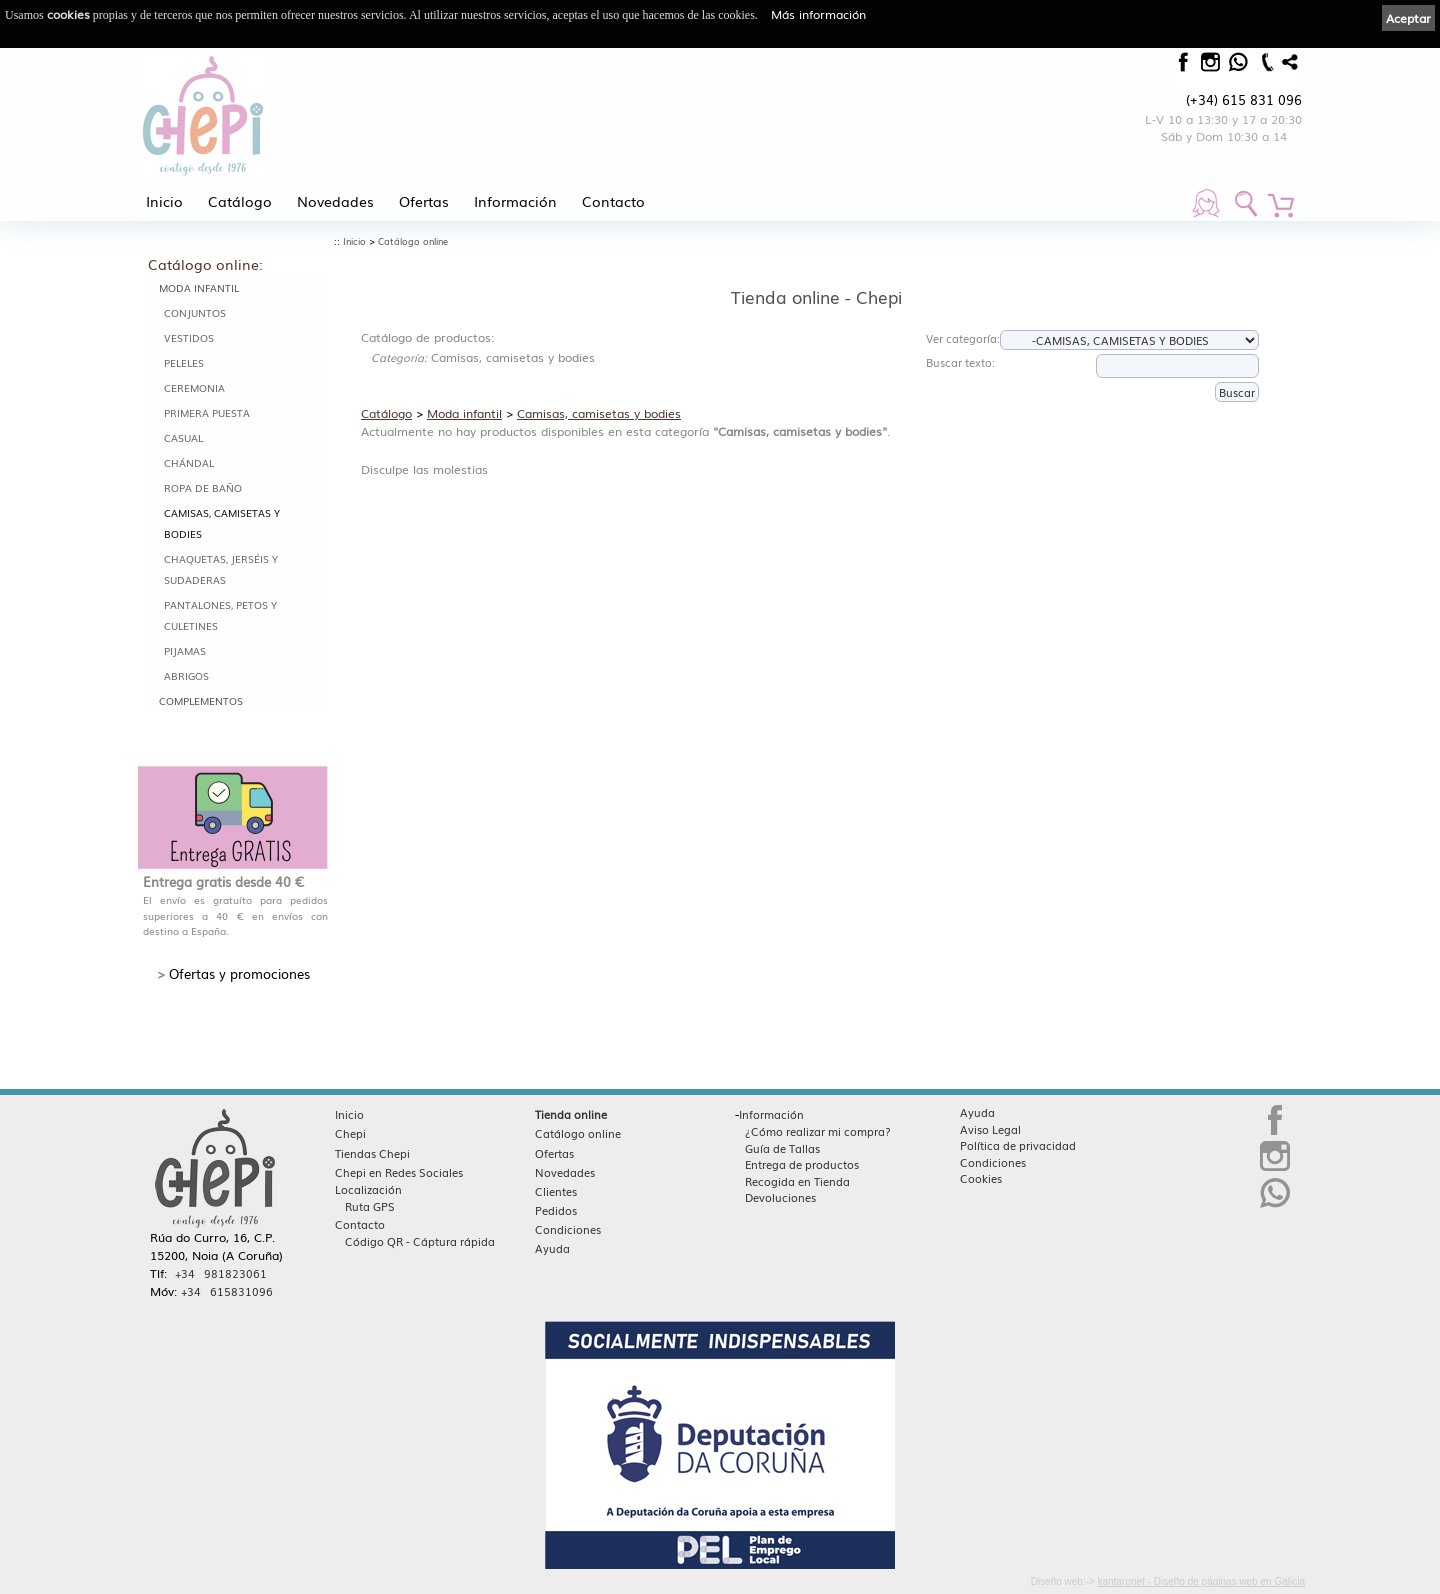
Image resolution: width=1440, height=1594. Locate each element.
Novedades (335, 201)
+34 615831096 (227, 1291)
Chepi (350, 1133)
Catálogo (240, 201)
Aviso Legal (990, 1129)
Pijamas (185, 650)
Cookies (981, 1178)
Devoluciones (780, 1197)
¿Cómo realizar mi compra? (818, 1131)
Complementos (201, 700)
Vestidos (189, 337)
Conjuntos (195, 312)
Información (515, 201)
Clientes (556, 1191)
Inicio (164, 201)
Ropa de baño (203, 487)
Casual (183, 437)
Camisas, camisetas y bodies (222, 523)
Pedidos (556, 1210)
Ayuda (552, 1248)
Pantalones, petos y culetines (220, 615)
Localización (368, 1189)
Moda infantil (199, 287)
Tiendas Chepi (372, 1153)
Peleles (184, 362)
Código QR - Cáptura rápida (420, 1241)
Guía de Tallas (782, 1148)
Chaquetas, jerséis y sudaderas (221, 569)
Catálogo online (413, 241)
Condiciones (568, 1229)
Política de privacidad (1018, 1145)
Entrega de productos (802, 1164)
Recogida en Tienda (797, 1181)
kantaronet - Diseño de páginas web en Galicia (1201, 1581)
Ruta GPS (370, 1206)
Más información (818, 14)
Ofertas (424, 201)
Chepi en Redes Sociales (399, 1172)
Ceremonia (194, 387)
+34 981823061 (221, 1273)
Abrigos (186, 675)
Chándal (189, 462)
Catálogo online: (205, 264)
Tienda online (571, 1114)
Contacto (613, 201)
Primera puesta (207, 412)
